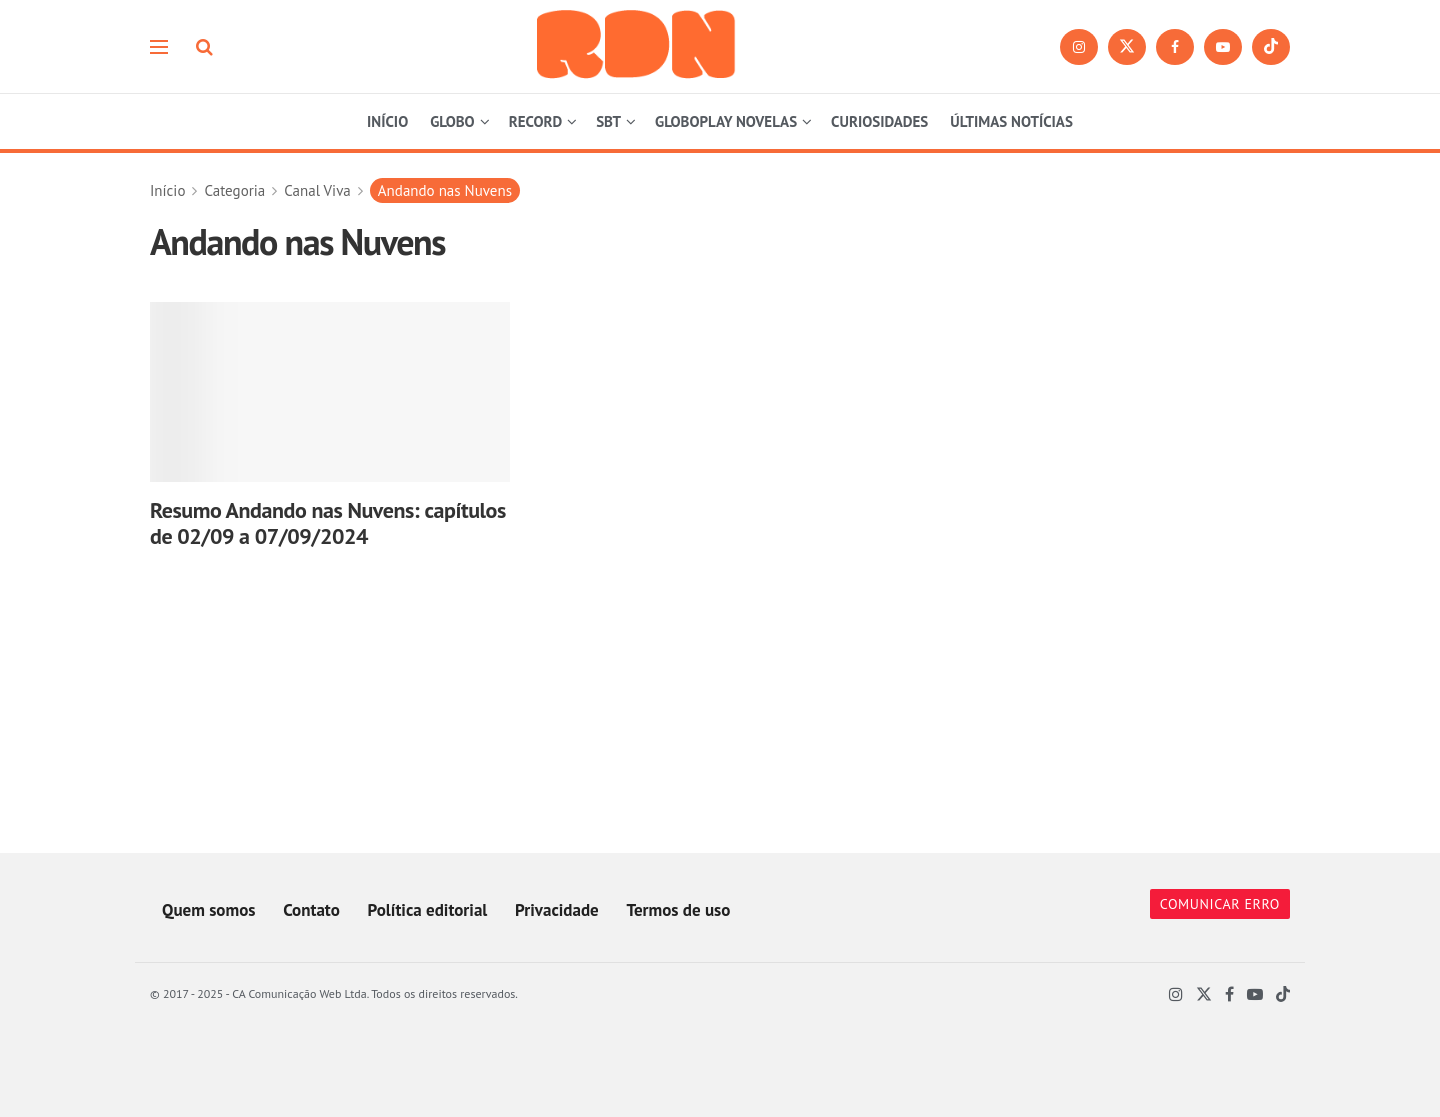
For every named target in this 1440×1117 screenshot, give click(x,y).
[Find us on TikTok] (1271, 47)
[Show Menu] (159, 47)
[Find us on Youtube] (1223, 47)
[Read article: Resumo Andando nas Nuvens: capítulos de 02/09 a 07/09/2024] (330, 392)
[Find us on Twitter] (1127, 47)
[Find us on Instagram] (1079, 47)
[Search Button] (204, 47)
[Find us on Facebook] (1175, 47)
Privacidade (557, 910)
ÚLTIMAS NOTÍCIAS (1011, 121)
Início (167, 190)
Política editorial (428, 910)
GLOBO (452, 121)
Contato (311, 910)
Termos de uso (678, 910)
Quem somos (208, 910)
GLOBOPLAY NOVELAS (726, 121)
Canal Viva (317, 190)
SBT (608, 121)
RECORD (536, 121)
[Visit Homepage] (637, 46)
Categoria (234, 190)
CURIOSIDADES (879, 121)
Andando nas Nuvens (445, 190)
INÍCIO (387, 121)
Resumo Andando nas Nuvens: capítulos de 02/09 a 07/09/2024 (328, 523)
